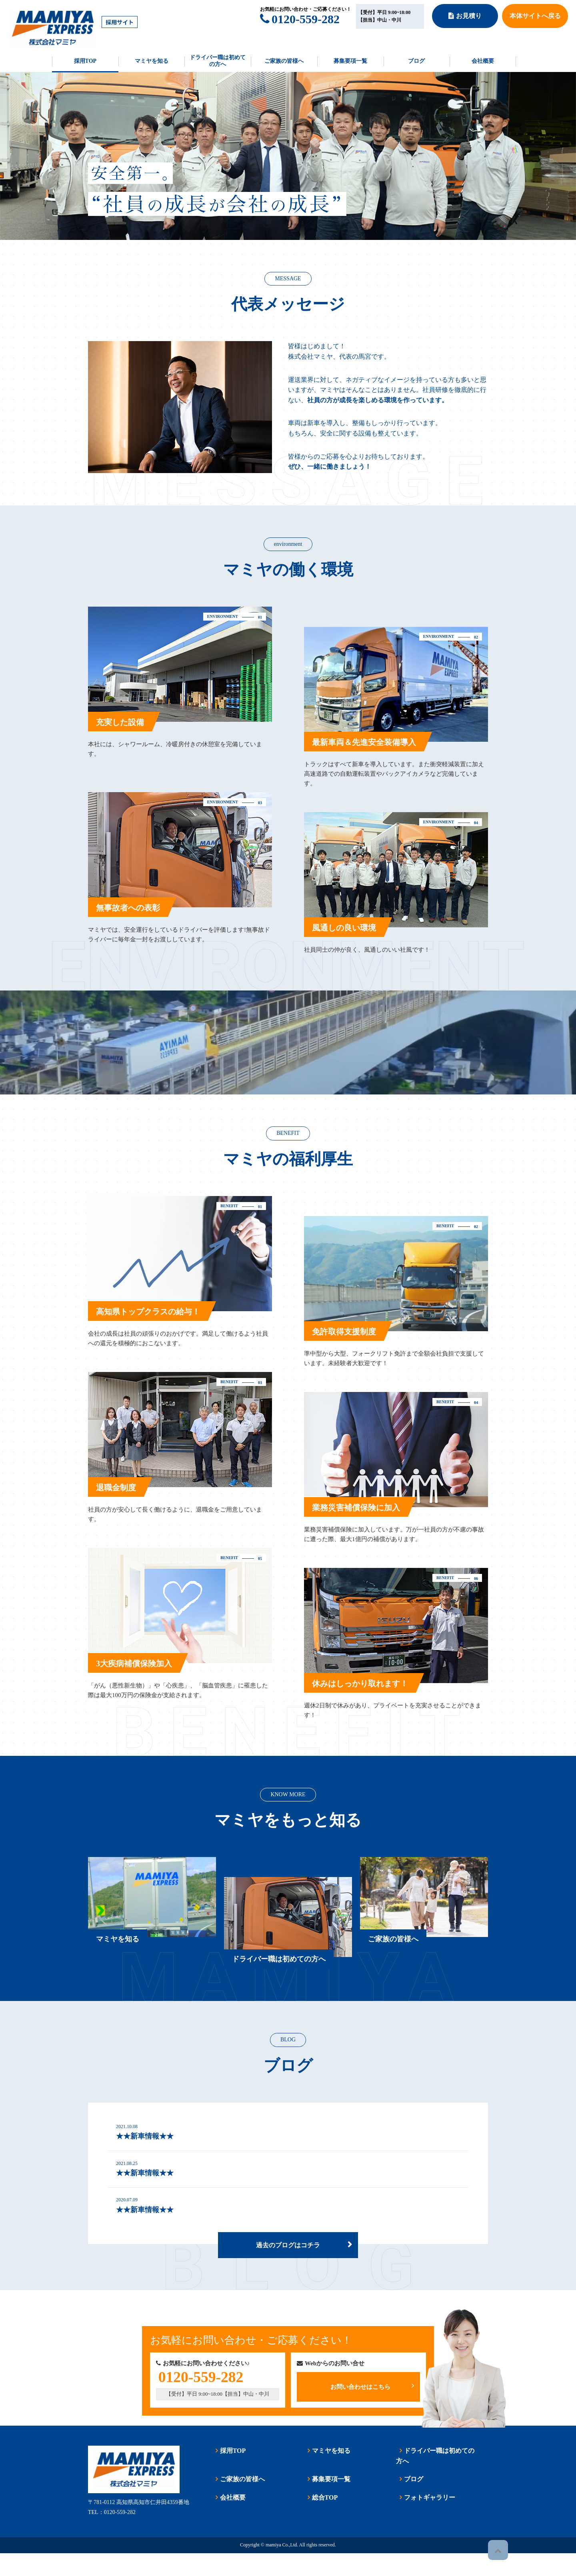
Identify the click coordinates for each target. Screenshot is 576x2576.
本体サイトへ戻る (535, 15)
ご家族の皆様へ (284, 61)
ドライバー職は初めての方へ (218, 60)
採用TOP (85, 61)
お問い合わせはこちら (372, 2407)
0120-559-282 (300, 19)
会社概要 (483, 61)
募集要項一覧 (350, 61)
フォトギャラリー (426, 2520)
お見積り (465, 15)
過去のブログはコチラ (288, 2265)
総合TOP (321, 2520)
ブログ (416, 61)
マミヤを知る (151, 61)
